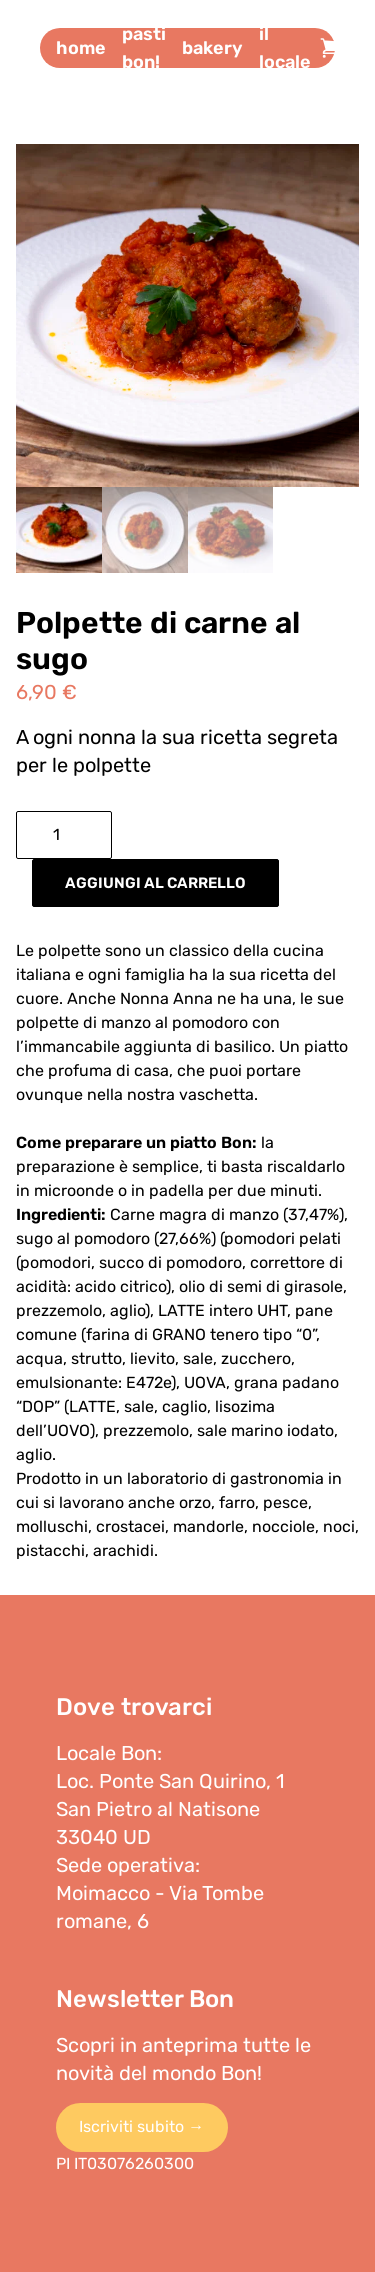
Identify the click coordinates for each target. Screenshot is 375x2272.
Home (81, 48)
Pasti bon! (144, 48)
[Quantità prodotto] (64, 835)
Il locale (285, 48)
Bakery (212, 48)
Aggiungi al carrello (155, 883)
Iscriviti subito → (141, 2126)
